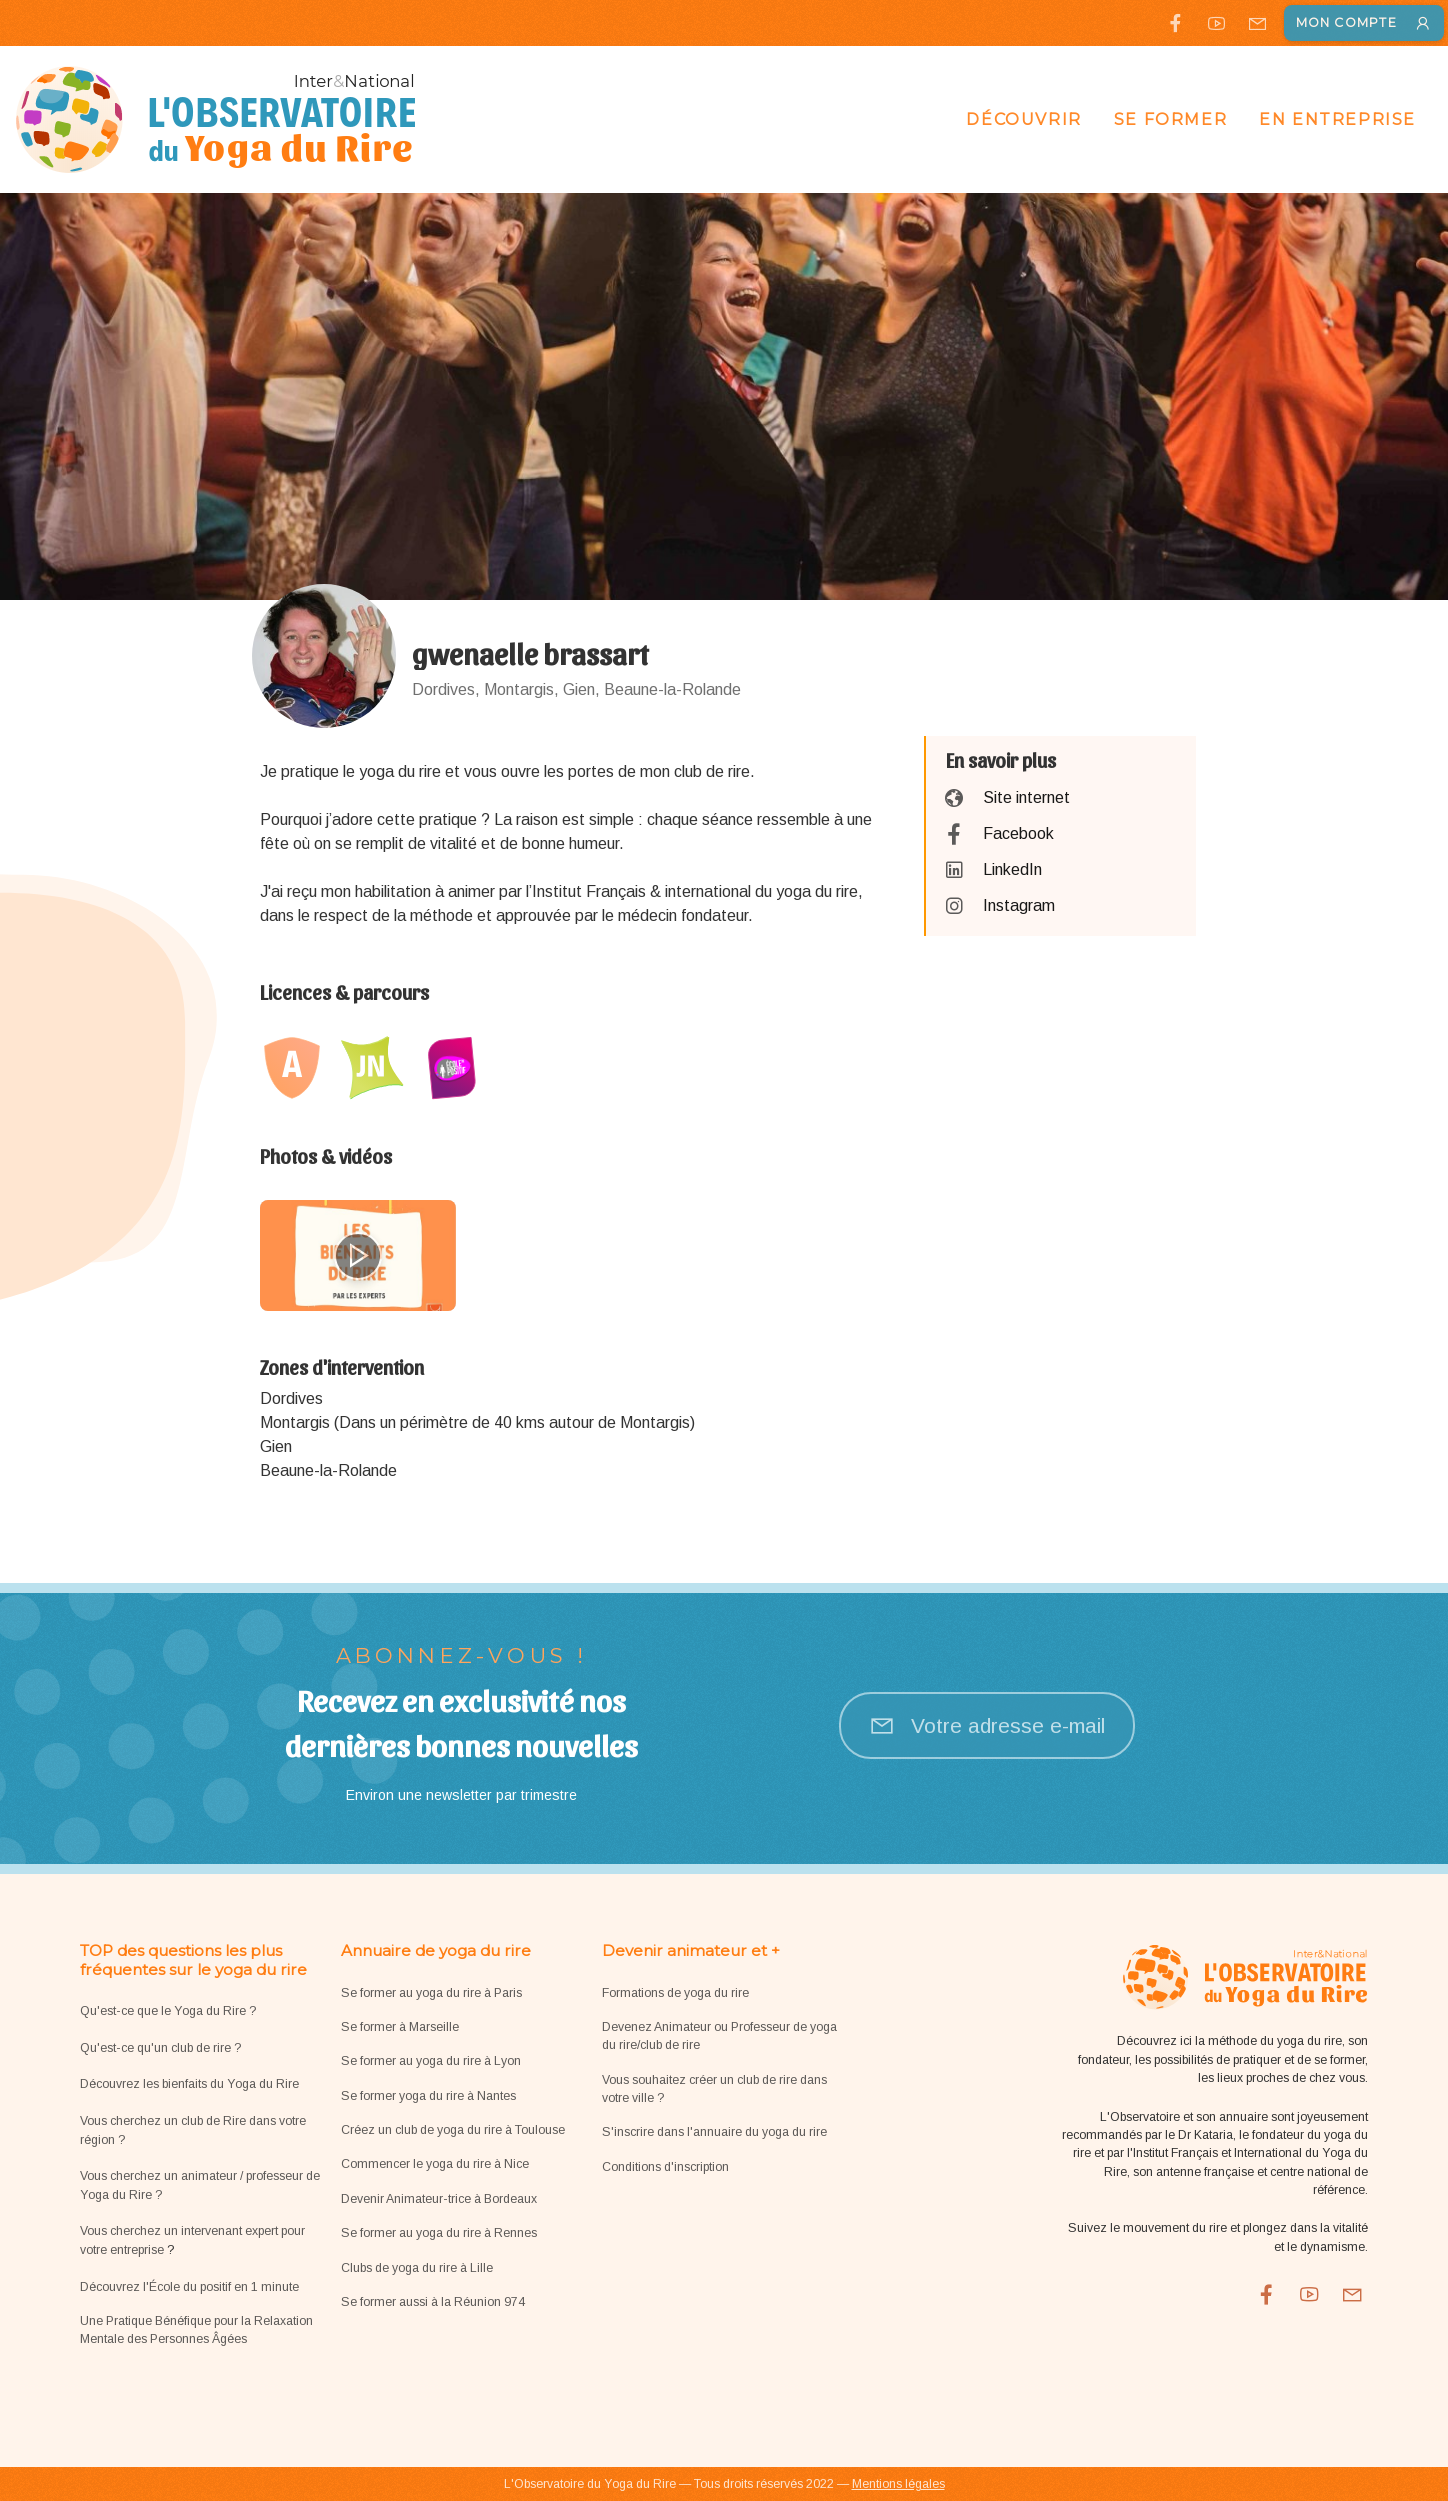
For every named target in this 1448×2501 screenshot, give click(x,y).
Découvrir (1023, 119)
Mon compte (1364, 23)
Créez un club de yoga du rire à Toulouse (453, 2130)
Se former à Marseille (400, 2027)
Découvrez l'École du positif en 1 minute (189, 2287)
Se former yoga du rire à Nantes (428, 2096)
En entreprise (1337, 119)
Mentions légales (898, 2484)
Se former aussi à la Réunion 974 (433, 2302)
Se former (1170, 119)
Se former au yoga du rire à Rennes (439, 2233)
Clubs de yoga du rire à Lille (417, 2268)
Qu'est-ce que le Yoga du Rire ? (168, 2011)
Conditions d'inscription (665, 2167)
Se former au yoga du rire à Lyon (431, 2061)
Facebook (1018, 833)
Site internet (1026, 797)
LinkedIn (1012, 869)
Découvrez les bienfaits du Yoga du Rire (189, 2084)
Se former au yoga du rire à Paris (431, 1993)
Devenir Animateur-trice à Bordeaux (439, 2199)
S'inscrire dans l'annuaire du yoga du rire (714, 2132)
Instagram (1019, 905)
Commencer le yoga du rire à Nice (435, 2164)
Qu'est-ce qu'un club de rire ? (160, 2048)
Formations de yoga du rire (675, 1993)
